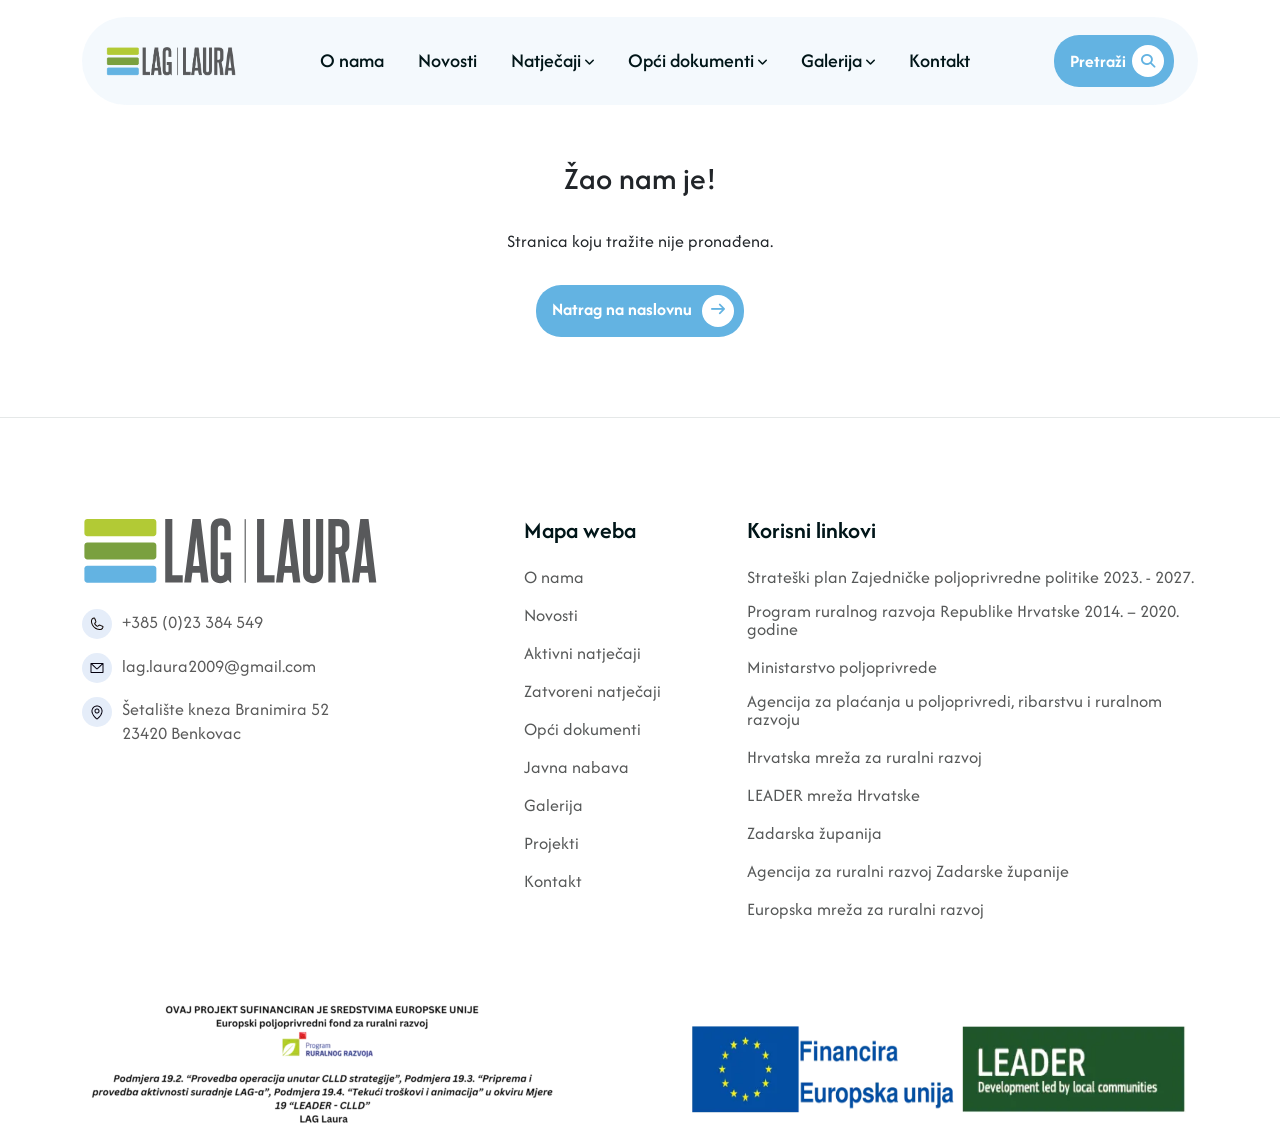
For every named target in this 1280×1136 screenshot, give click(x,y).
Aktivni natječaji (582, 654)
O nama (352, 60)
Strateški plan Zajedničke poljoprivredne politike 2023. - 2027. (970, 578)
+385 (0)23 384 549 (192, 622)
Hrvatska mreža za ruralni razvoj (864, 758)
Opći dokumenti (697, 60)
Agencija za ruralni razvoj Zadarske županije (908, 872)
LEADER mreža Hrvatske (833, 796)
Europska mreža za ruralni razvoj (865, 910)
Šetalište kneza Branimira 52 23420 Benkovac (225, 721)
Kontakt (939, 60)
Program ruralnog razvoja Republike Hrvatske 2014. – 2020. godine (963, 621)
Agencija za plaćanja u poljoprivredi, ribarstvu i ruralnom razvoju (954, 711)
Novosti (447, 60)
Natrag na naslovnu (643, 311)
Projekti (551, 844)
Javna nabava (576, 768)
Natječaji (552, 60)
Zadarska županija (814, 834)
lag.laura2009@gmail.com (219, 666)
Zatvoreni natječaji (592, 692)
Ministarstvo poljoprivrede (842, 668)
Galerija (838, 60)
